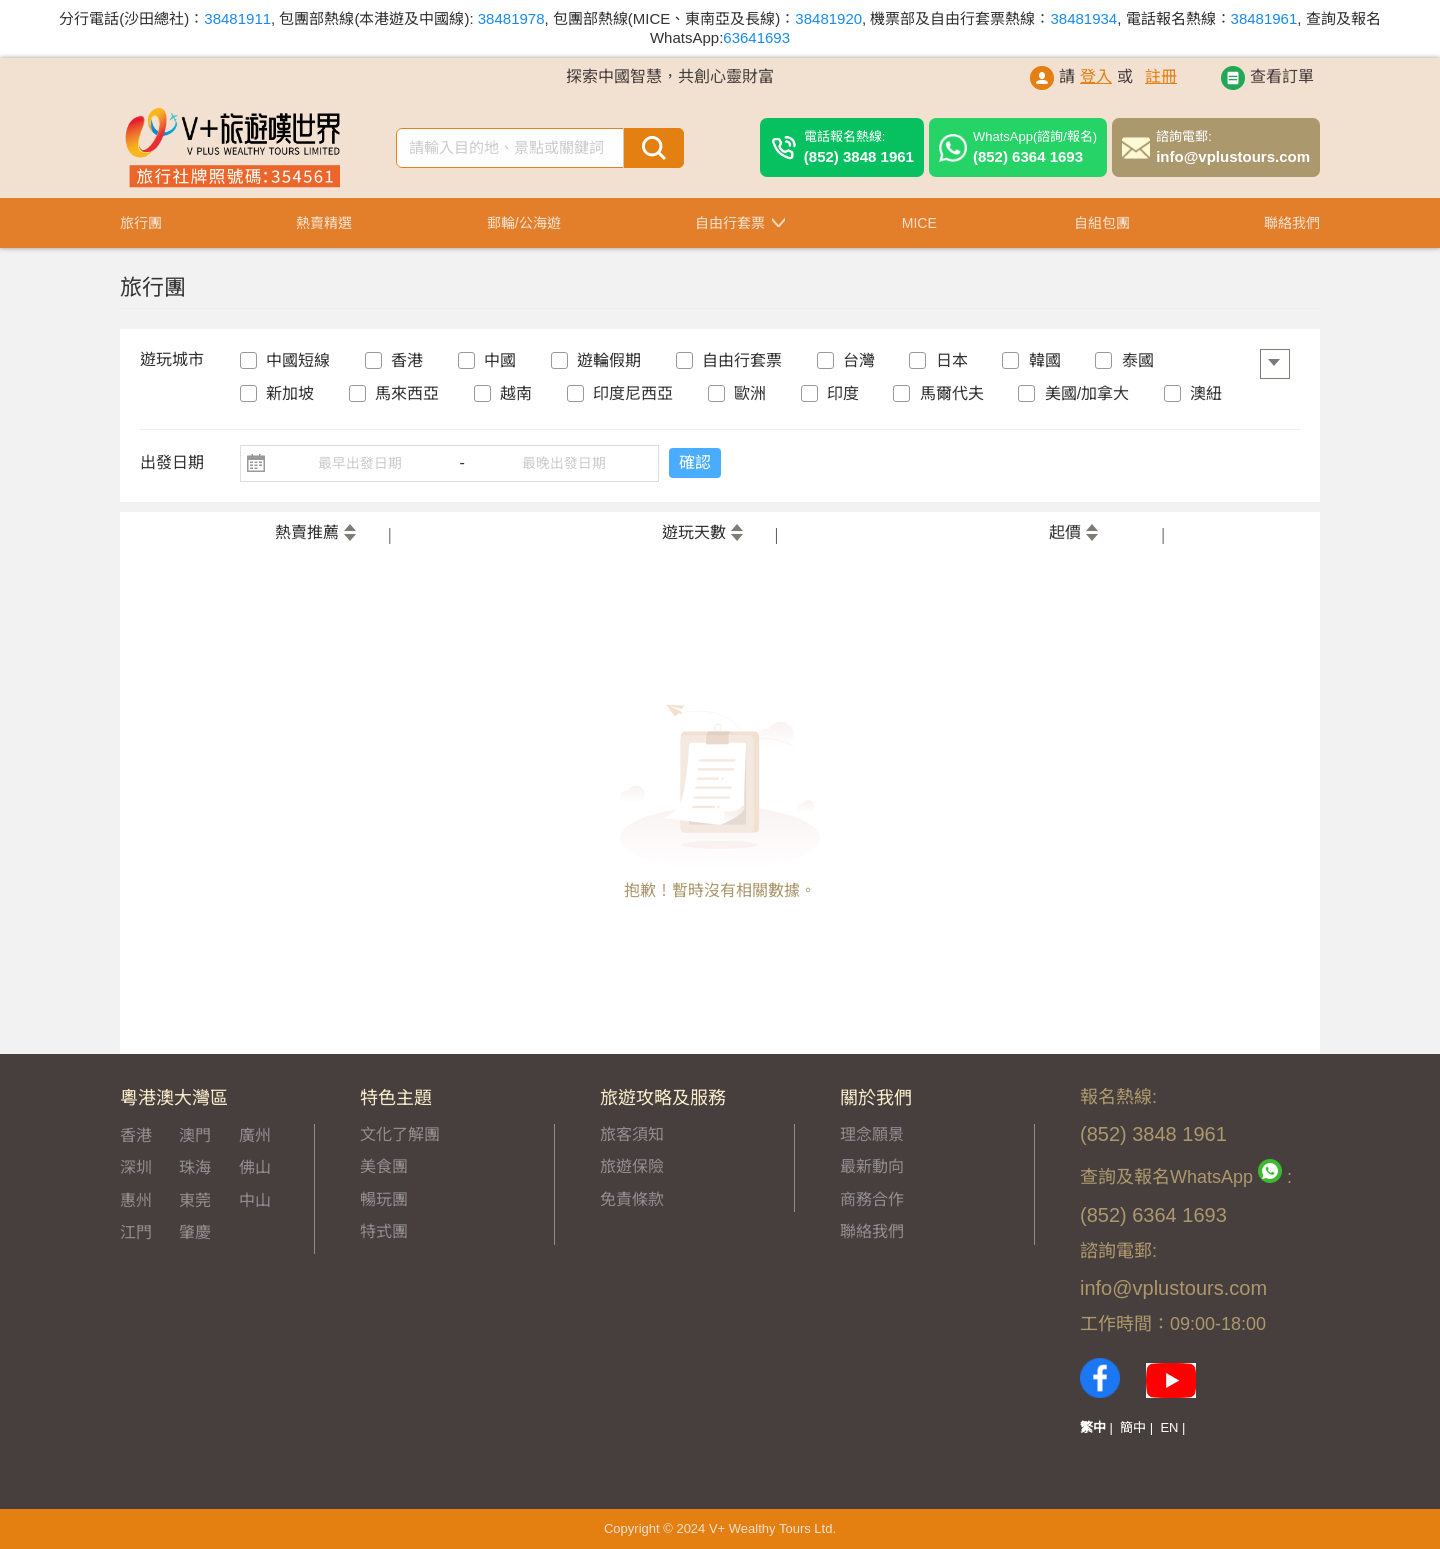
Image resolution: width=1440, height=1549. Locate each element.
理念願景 (872, 1134)
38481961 (1264, 18)
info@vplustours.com (1233, 146)
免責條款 (632, 1199)
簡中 (1133, 1427)
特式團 (384, 1231)
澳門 (195, 1135)
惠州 (136, 1200)
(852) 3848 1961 (859, 146)
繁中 (1093, 1427)
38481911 (237, 18)
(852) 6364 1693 (1035, 146)
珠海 (195, 1167)
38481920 (828, 18)
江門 (136, 1232)
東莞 (195, 1200)
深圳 (136, 1167)
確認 (708, 462)
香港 (136, 1135)
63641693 (756, 37)
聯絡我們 (872, 1231)
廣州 (255, 1135)
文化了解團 (400, 1134)
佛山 (255, 1167)
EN (1169, 1427)
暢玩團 (384, 1199)
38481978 (511, 18)
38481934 (1083, 18)
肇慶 (195, 1232)
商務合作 (872, 1199)
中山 (255, 1200)
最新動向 (872, 1166)
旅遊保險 (632, 1166)
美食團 (384, 1166)
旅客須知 (632, 1134)
